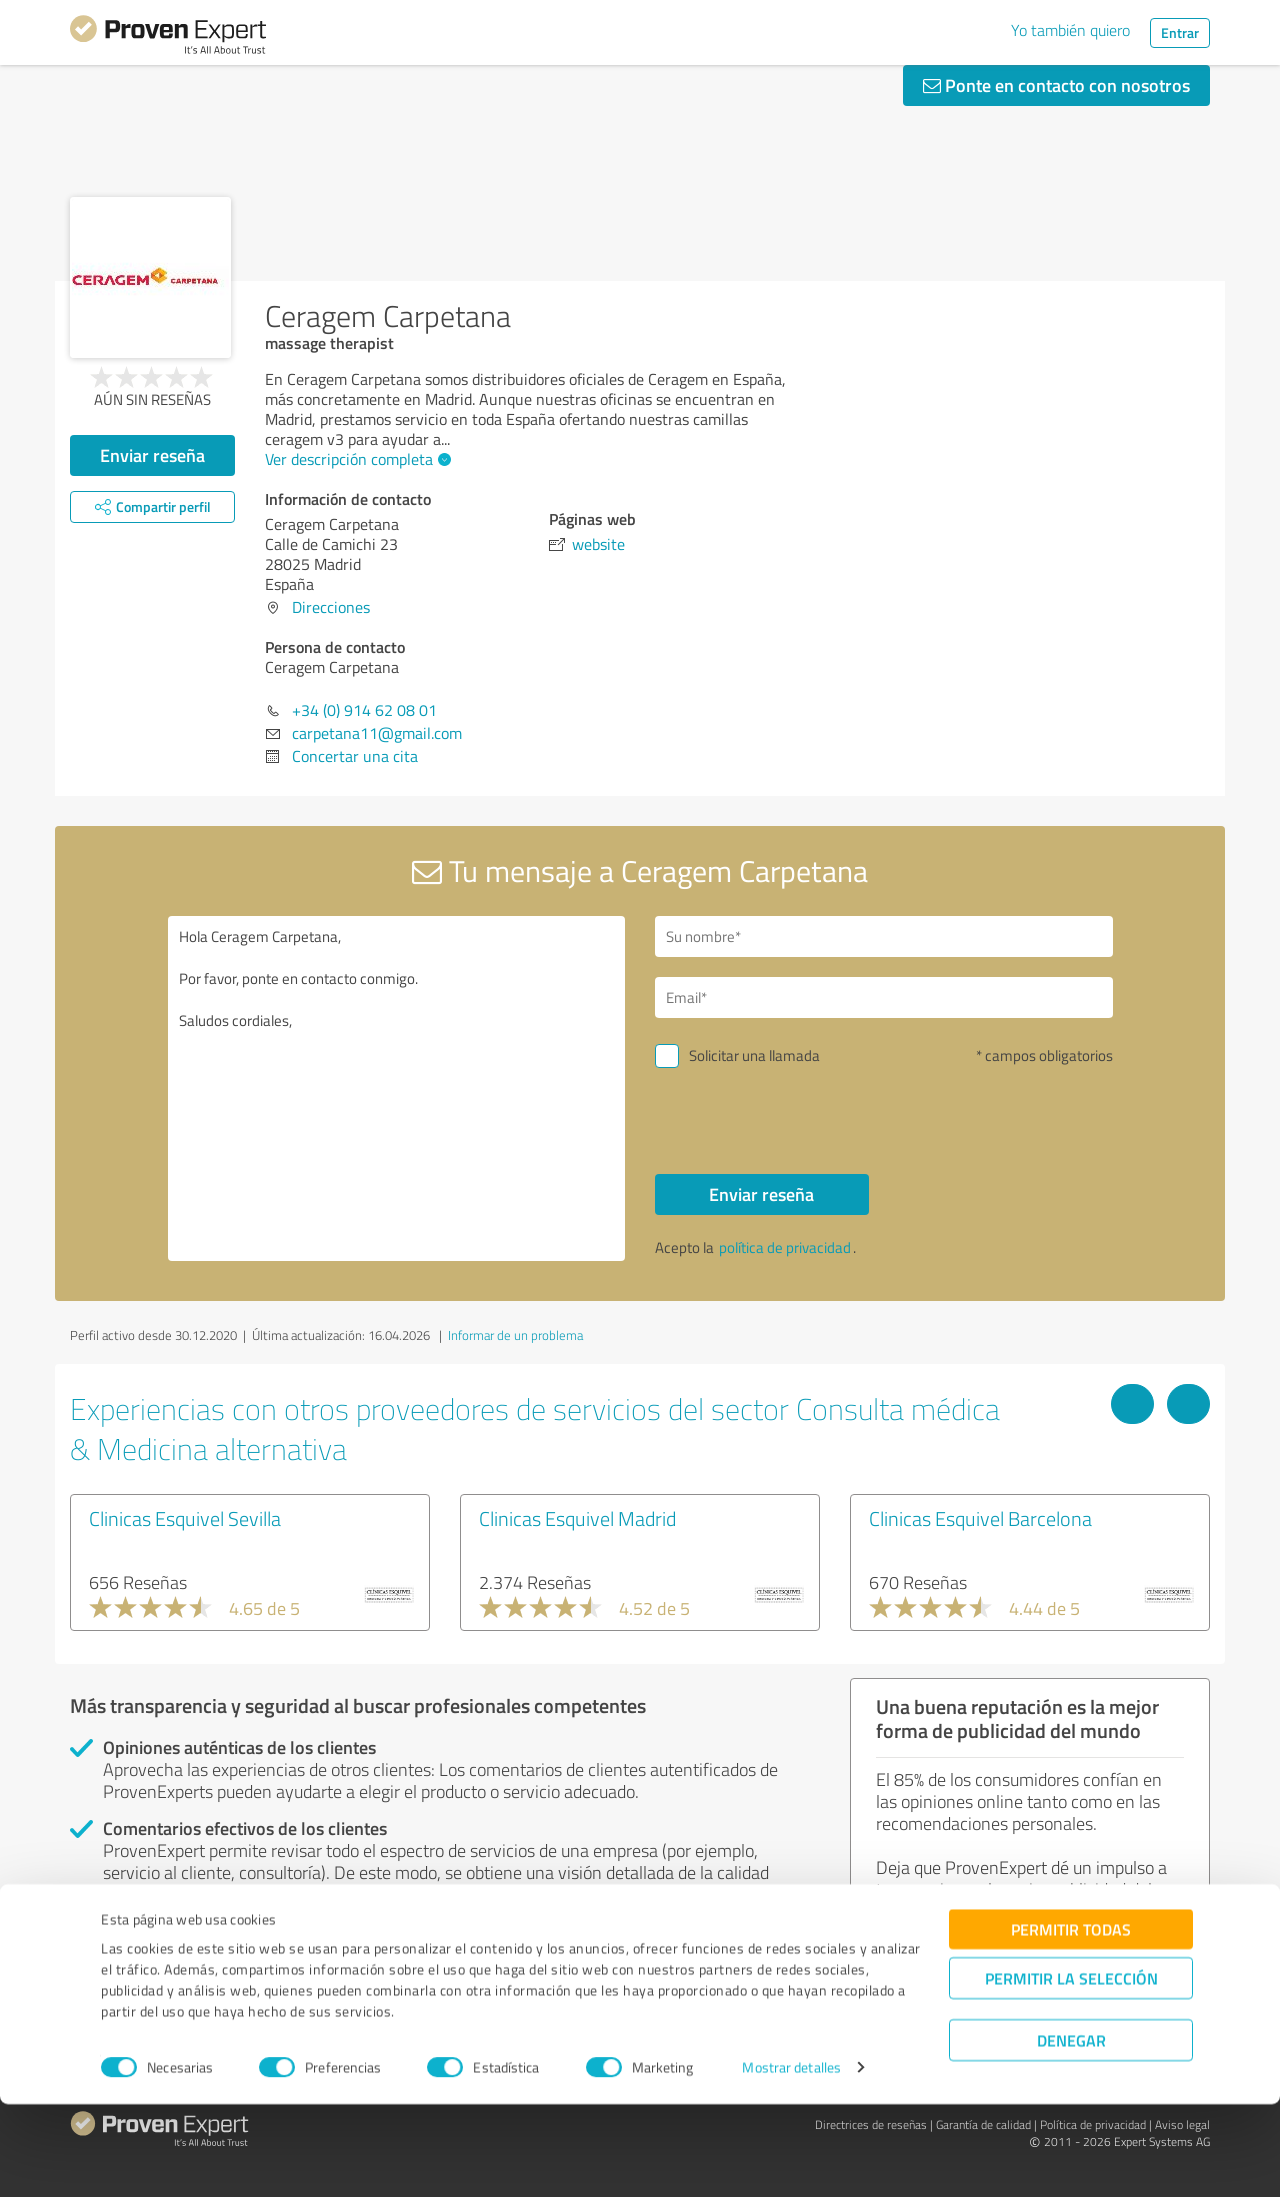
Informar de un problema (515, 1335)
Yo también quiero (1070, 30)
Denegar (1071, 2132)
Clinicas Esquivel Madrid (577, 1518)
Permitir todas (1071, 2021)
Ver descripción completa (355, 459)
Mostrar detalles (791, 2159)
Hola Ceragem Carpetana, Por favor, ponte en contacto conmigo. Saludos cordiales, (397, 1088)
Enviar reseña (152, 455)
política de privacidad (785, 1247)
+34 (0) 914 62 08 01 (364, 710)
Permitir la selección (1071, 2070)
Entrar (1180, 32)
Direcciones (331, 607)
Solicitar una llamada (754, 1055)
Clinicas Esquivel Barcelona (980, 1518)
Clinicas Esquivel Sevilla (185, 1518)
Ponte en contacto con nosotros (1056, 85)
